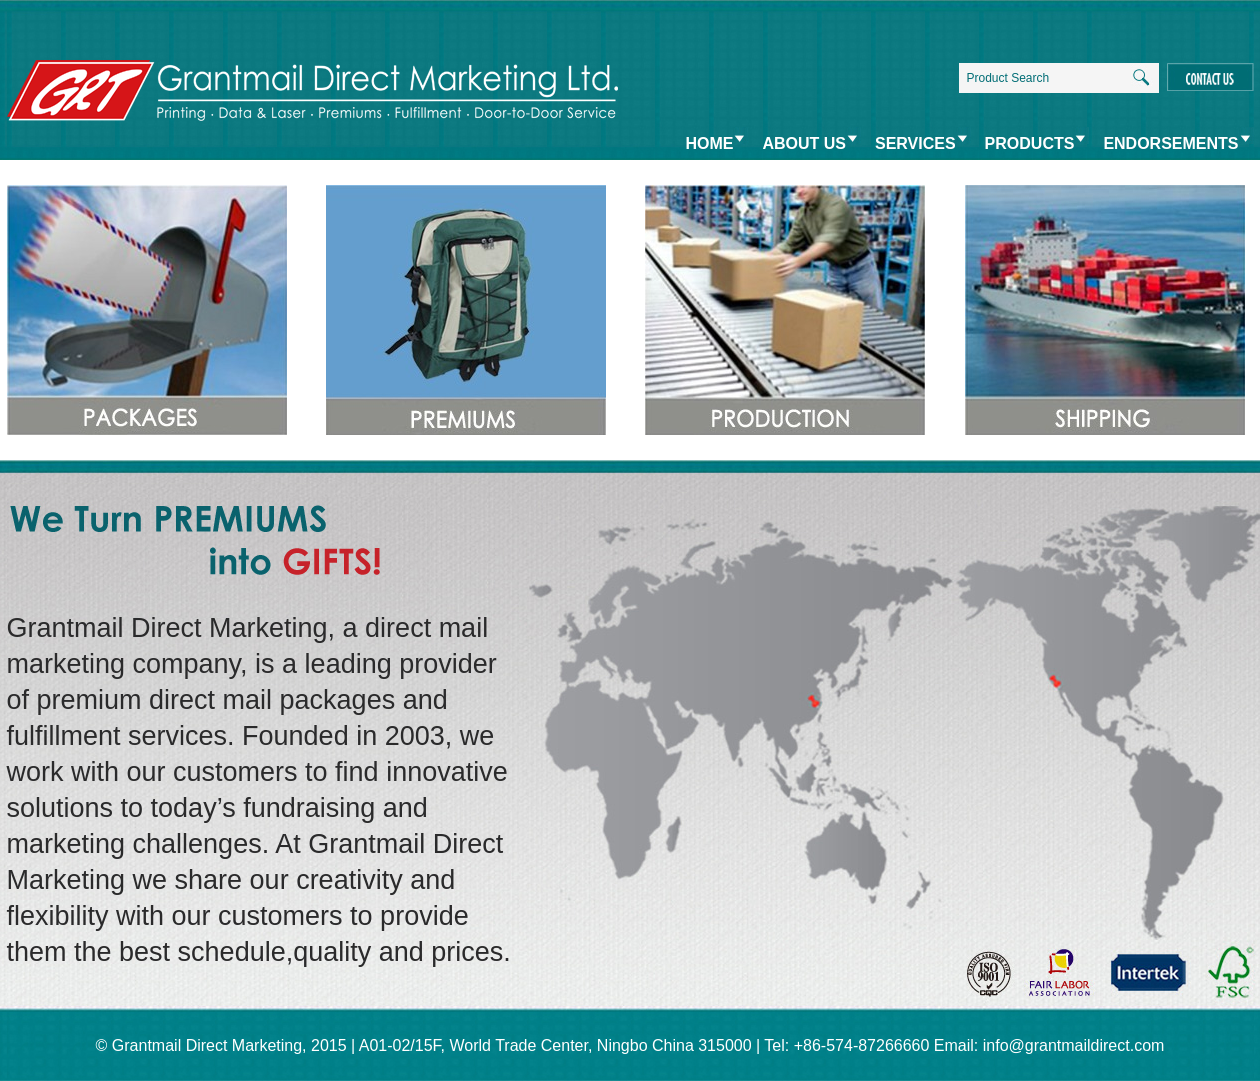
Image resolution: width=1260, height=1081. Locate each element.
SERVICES (915, 143)
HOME (709, 143)
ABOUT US (804, 143)
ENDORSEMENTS (1170, 143)
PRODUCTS (1030, 143)
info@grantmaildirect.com (1074, 1045)
